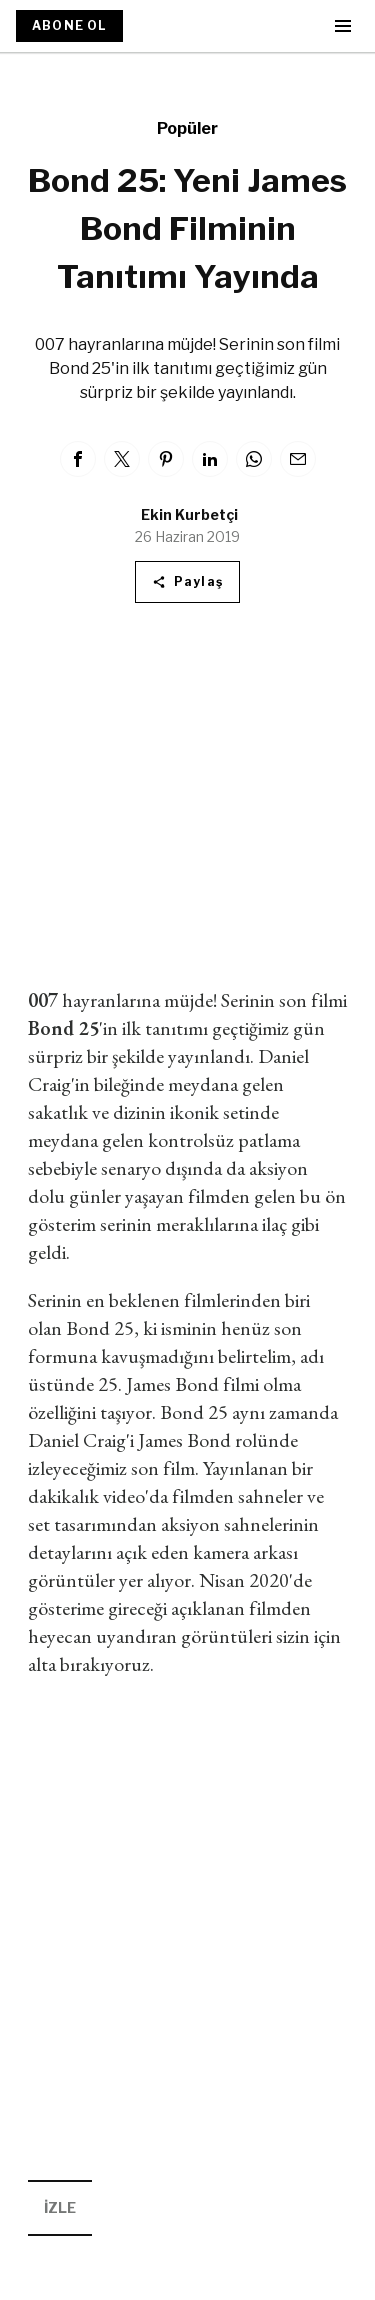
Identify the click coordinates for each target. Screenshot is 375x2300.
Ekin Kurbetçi (189, 514)
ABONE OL (69, 25)
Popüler (187, 128)
